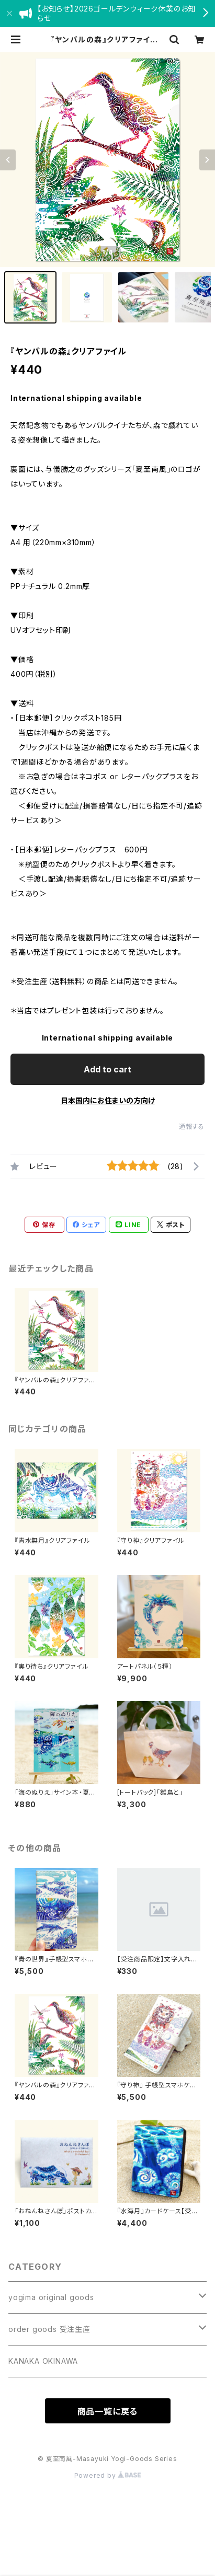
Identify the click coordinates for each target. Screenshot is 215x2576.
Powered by (107, 2475)
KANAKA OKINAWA (43, 2360)
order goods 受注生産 (49, 2329)
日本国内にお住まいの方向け (108, 1100)
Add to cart (107, 1069)
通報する (192, 1126)
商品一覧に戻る (107, 2411)
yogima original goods (51, 2297)
